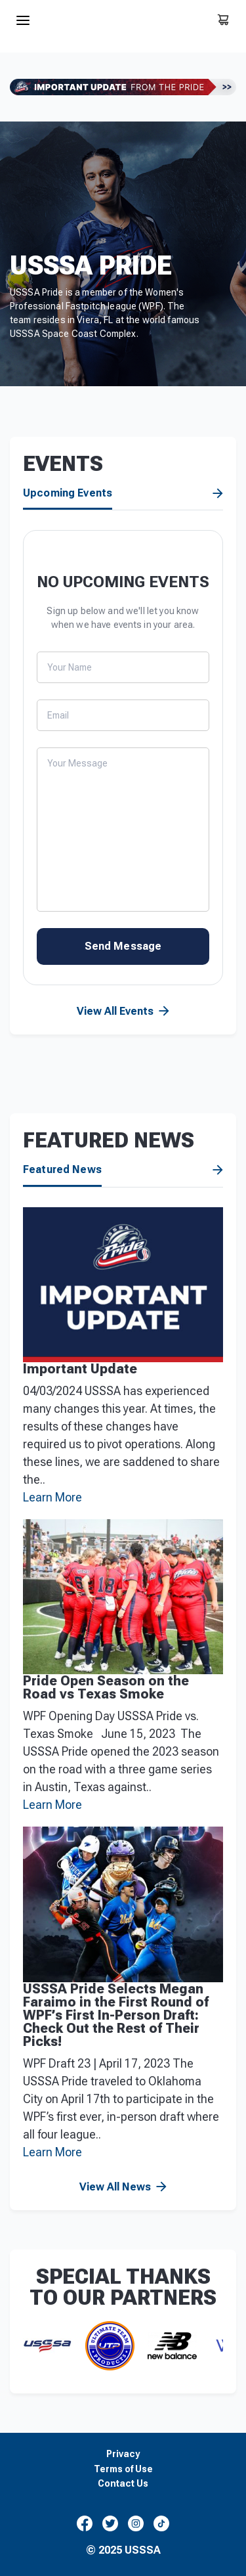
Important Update (80, 1369)
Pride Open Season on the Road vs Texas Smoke (106, 1687)
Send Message (123, 946)
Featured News (62, 1170)
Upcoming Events (67, 493)
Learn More (52, 1497)
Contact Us (123, 2484)
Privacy (123, 2454)
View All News (218, 1170)
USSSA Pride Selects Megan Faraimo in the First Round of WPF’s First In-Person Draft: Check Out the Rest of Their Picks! (116, 2015)
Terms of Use (123, 2469)
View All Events (218, 494)
